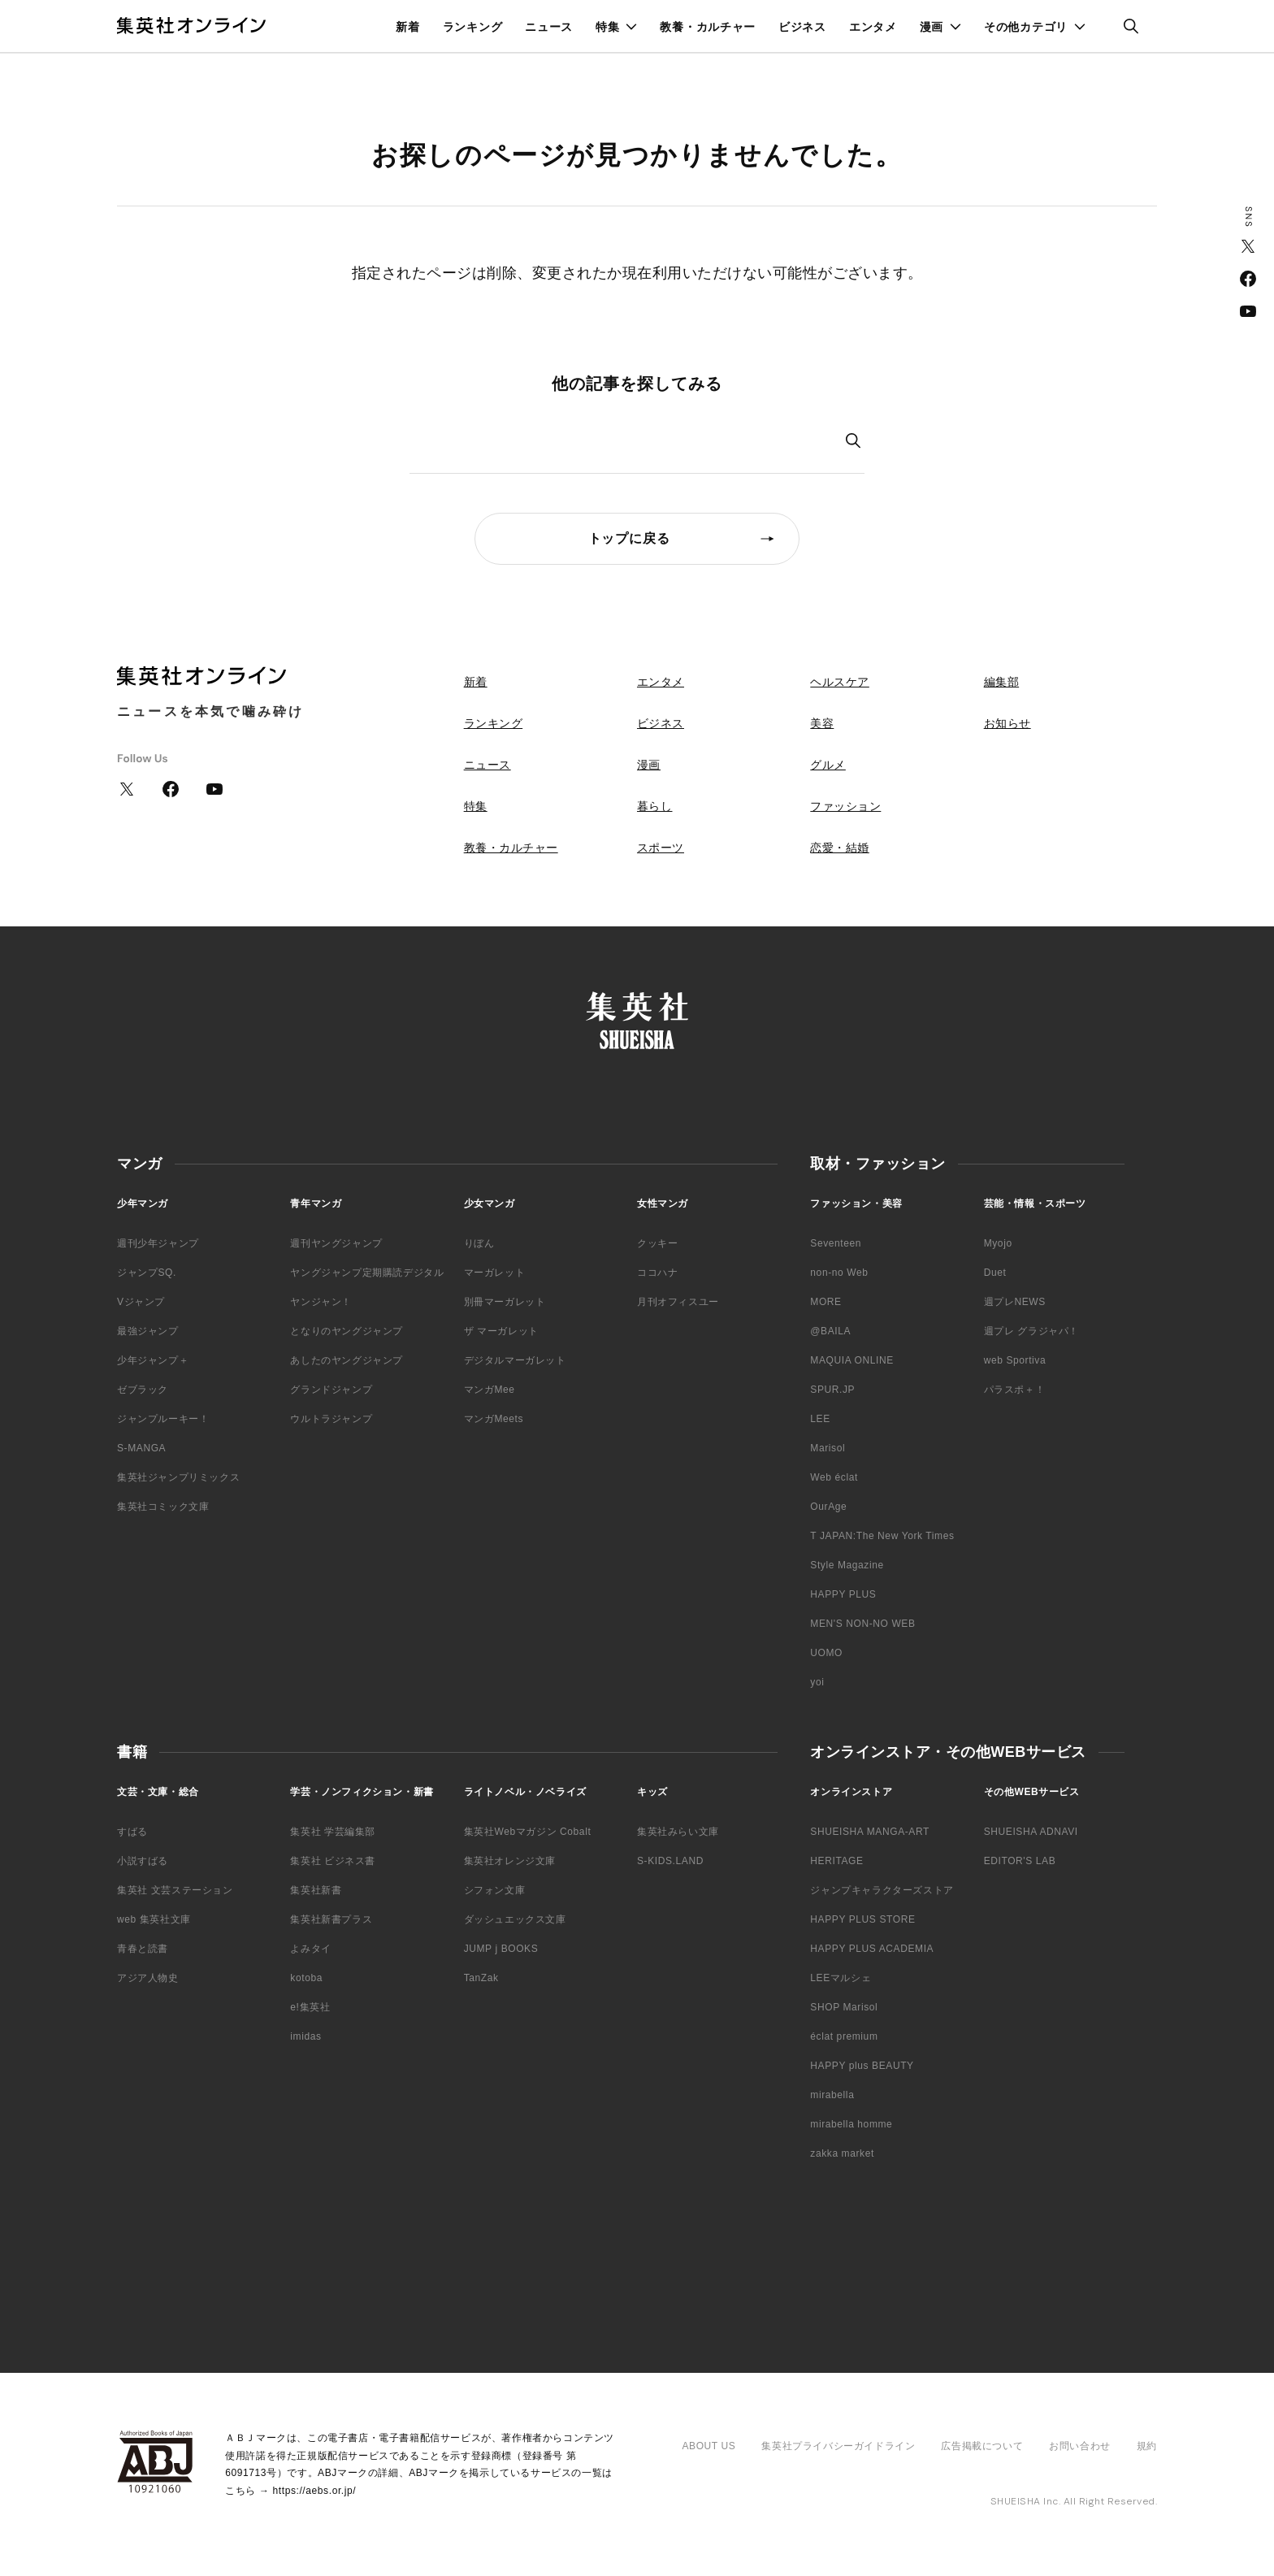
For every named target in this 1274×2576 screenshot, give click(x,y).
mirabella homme (851, 2124)
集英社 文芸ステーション (175, 1890)
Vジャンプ (141, 1302)
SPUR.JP (832, 1389)
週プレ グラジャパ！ (1031, 1331)
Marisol (827, 1448)
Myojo (998, 1243)
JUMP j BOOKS (501, 1948)
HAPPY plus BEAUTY (861, 2065)
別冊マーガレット (505, 1302)
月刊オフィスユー (678, 1302)
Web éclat (834, 1477)
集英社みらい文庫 (678, 1831)
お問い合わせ (1080, 2446)
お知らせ (1007, 723)
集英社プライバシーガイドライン (838, 2446)
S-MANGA (141, 1448)
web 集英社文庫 (154, 1919)
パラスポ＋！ (1015, 1389)
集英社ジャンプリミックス (178, 1477)
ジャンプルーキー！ (163, 1419)
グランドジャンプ (331, 1389)
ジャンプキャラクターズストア (881, 1890)
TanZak (481, 1978)
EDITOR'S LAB (1020, 1861)
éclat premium (844, 2036)
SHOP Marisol (844, 2007)
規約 (1147, 2446)
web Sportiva (1015, 1360)
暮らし (655, 806)
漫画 (931, 26)
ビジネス (802, 26)
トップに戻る (629, 538)
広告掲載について (982, 2446)
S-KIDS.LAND (670, 1861)
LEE (820, 1419)
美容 (822, 723)
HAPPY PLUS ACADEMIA (872, 1948)
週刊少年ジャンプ (158, 1243)
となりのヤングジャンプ (346, 1331)
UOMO (826, 1653)
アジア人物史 (148, 1978)
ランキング (473, 26)
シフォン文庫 (495, 1890)
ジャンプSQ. (146, 1272)
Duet (995, 1272)
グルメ (828, 764)
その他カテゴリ (1026, 26)
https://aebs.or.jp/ (314, 2490)
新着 (407, 26)
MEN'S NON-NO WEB (862, 1623)
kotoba (306, 1978)
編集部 (1002, 681)
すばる (132, 1831)
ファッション (845, 806)
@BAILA (830, 1331)
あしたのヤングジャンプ (346, 1360)
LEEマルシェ (840, 1978)
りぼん (479, 1243)
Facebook (1248, 278)
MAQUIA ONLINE (852, 1360)
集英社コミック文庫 (163, 1506)
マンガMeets (493, 1419)
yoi (817, 1682)
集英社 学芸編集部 (332, 1831)
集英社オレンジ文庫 (510, 1861)
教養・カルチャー (708, 26)
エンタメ (873, 26)
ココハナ (657, 1272)
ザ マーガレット (501, 1331)
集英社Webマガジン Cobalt (528, 1831)
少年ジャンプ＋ (152, 1360)
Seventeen (835, 1243)
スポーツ (660, 847)
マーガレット (495, 1272)
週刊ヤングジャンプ (336, 1243)
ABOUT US (708, 2446)
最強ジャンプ (148, 1331)
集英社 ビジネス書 (332, 1861)
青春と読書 (142, 1948)
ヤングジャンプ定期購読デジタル (367, 1272)
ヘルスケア (839, 681)
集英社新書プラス (331, 1919)
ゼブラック (142, 1389)
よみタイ (310, 1948)
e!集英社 (310, 2007)
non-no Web (839, 1272)
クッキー (657, 1243)
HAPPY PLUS (843, 1594)
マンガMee (489, 1389)
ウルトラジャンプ (331, 1419)
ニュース (549, 26)
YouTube (1248, 311)
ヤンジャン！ (321, 1302)
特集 (607, 26)
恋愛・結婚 (839, 847)
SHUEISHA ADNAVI (1031, 1831)
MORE (825, 1302)
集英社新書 (315, 1890)
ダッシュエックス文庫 (515, 1919)
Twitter (1248, 246)
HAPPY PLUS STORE (862, 1919)
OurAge (828, 1506)
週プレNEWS (1015, 1302)
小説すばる (142, 1861)
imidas (305, 2036)
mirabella (832, 2095)
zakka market (842, 2153)
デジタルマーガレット (515, 1360)
